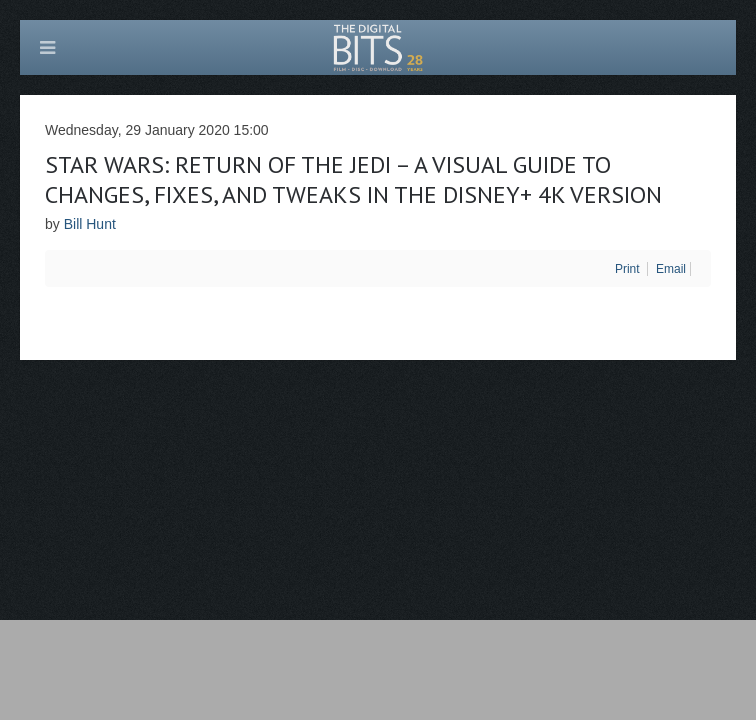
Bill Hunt (90, 224)
